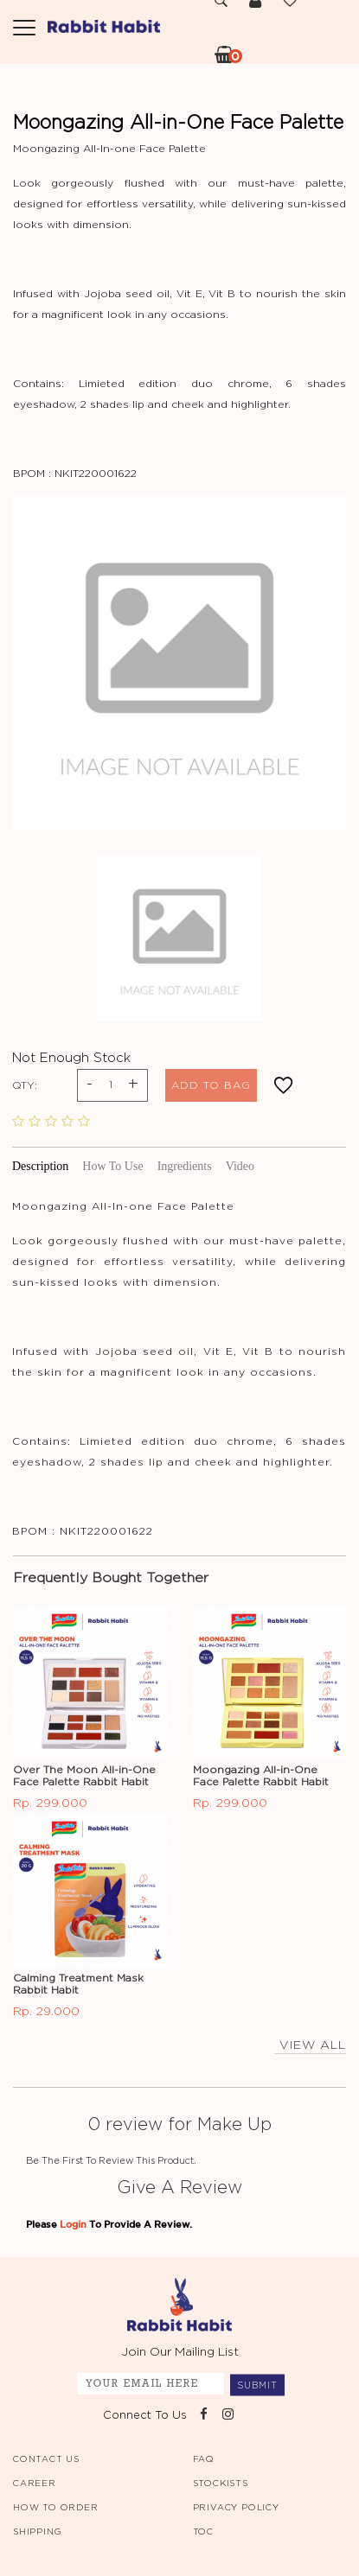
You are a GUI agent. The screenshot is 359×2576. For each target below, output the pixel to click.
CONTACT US (46, 2459)
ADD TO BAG (211, 1085)
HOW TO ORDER (56, 2507)
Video (240, 1166)
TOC (203, 2532)
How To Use (112, 1166)
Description (40, 1166)
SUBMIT (257, 2385)
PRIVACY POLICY (236, 2507)
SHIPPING (37, 2532)
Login (73, 2224)
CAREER (34, 2483)
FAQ (204, 2459)
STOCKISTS (220, 2483)
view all (310, 2045)
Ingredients (184, 1166)
